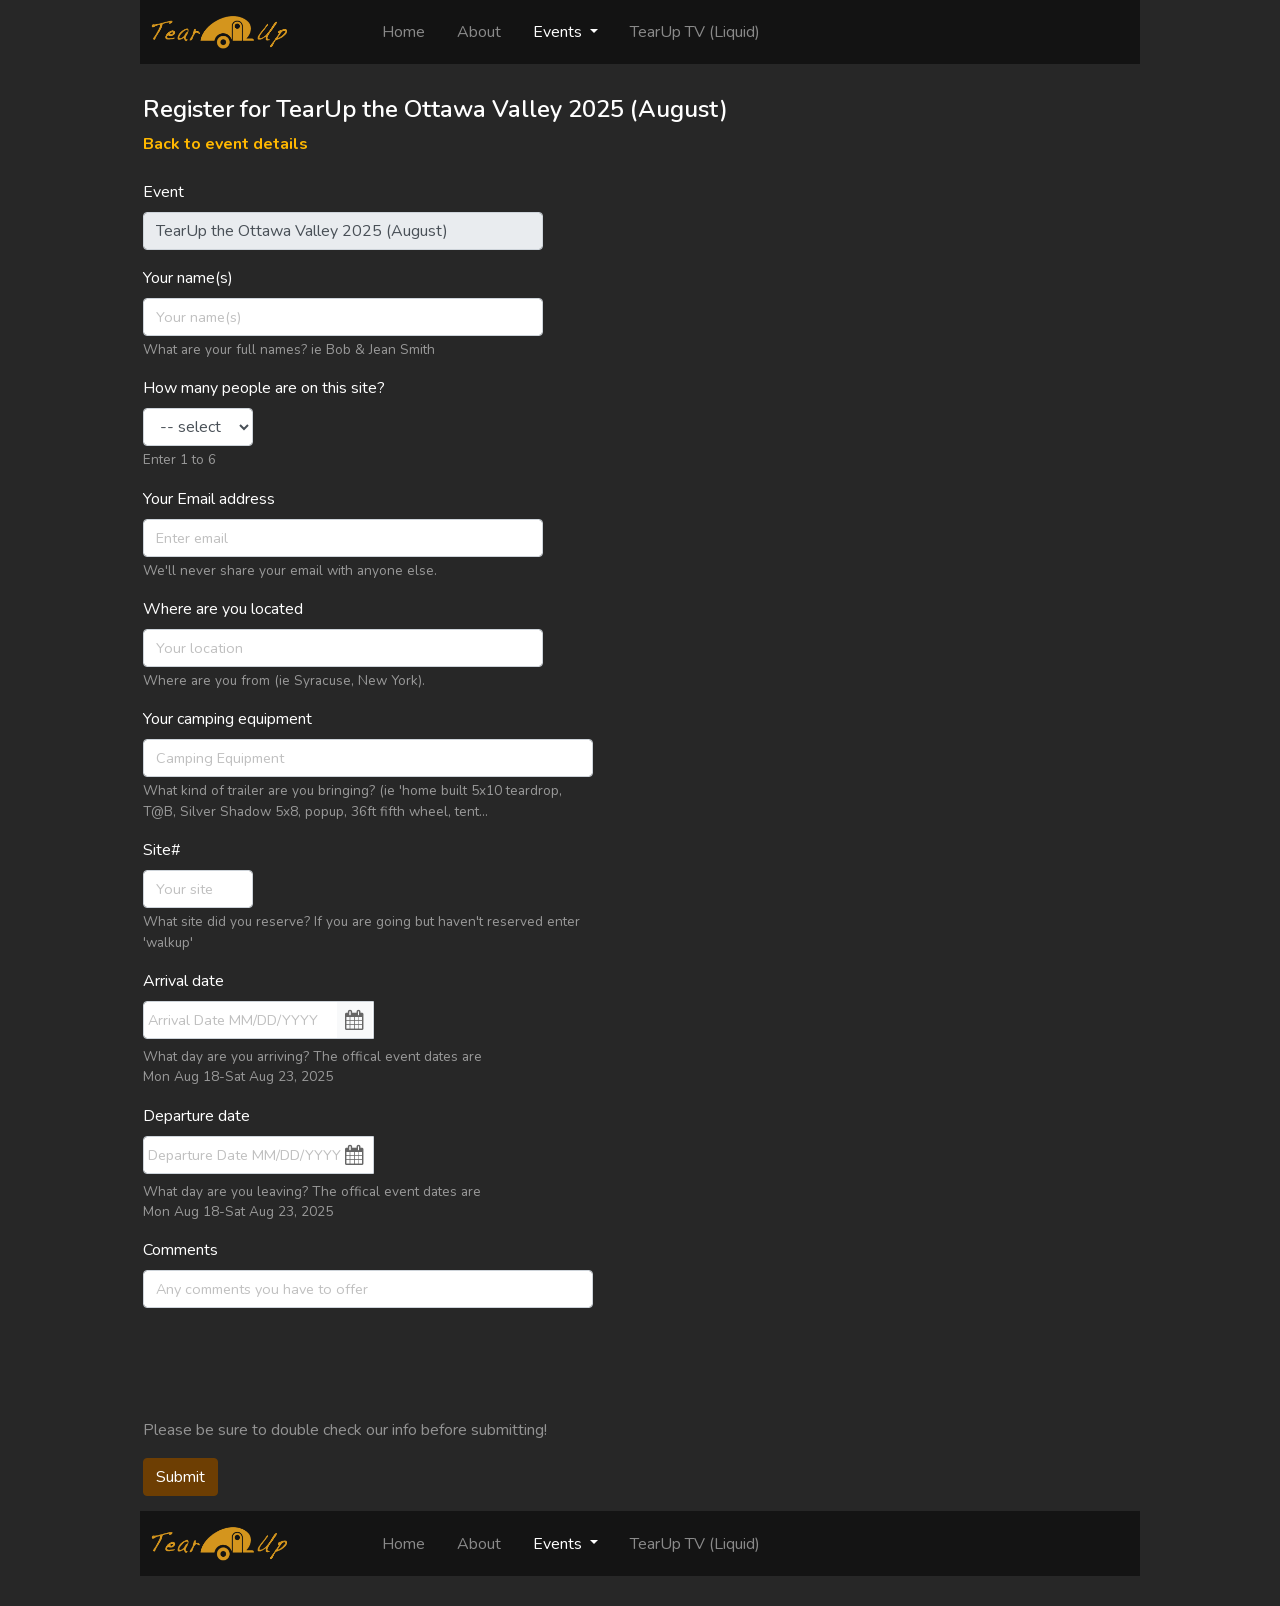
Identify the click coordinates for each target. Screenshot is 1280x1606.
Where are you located (223, 609)
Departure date (196, 1116)
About (479, 32)
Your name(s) (188, 278)
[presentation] (295, 1363)
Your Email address (209, 499)
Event (163, 192)
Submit (180, 1477)
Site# (162, 850)
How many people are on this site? (264, 388)
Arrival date (183, 981)
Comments (180, 1250)
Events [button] (559, 32)
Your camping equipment (227, 719)
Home (411, 31)
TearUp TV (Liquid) (695, 32)
